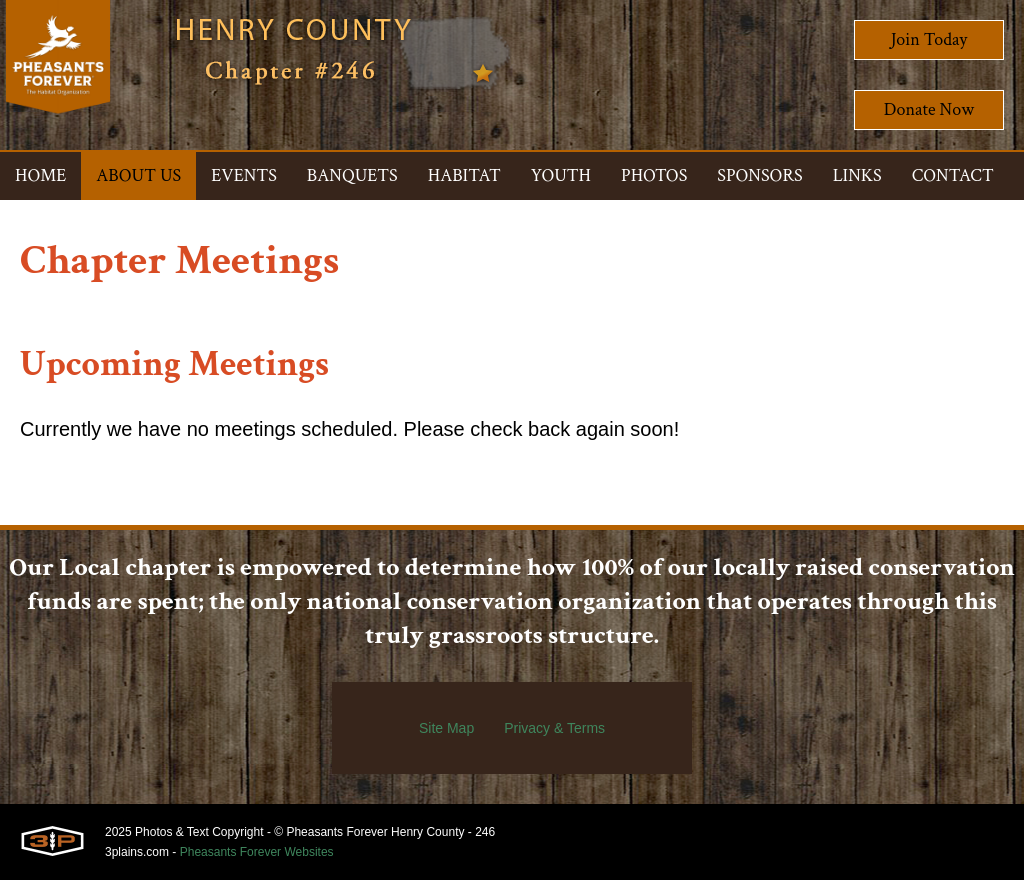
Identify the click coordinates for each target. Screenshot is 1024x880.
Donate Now (929, 109)
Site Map (446, 728)
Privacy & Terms (554, 728)
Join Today (929, 39)
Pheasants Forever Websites (257, 852)
